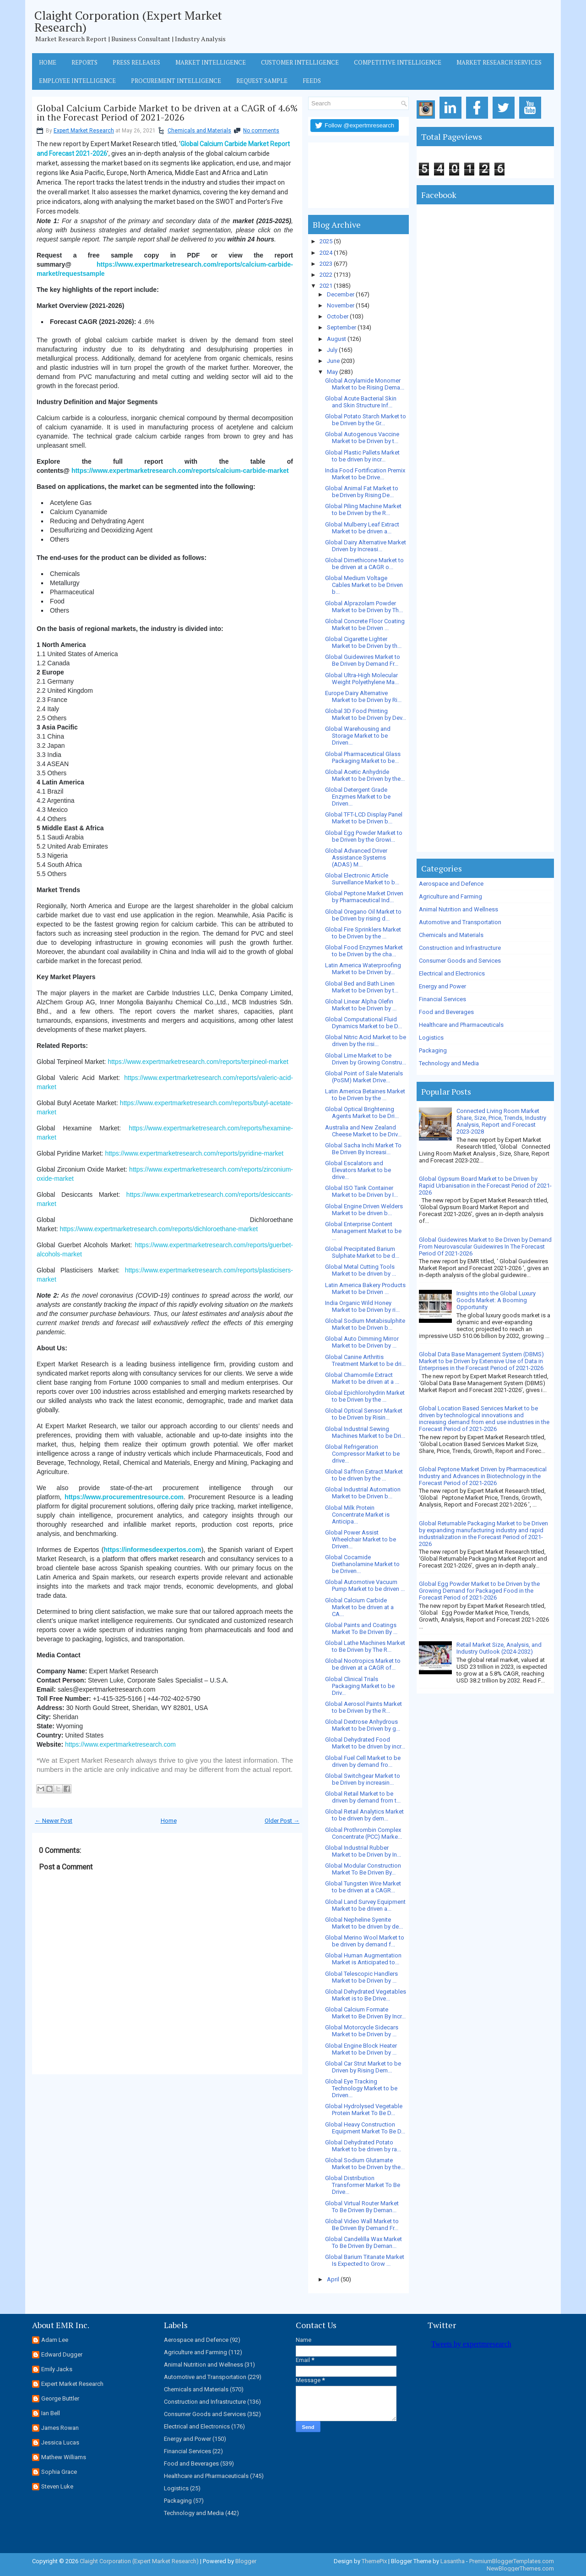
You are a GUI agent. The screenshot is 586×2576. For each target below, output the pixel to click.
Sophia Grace (59, 2471)
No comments (261, 130)
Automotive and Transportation (460, 922)
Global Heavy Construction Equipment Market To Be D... (365, 2128)
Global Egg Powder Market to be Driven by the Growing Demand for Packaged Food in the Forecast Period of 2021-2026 (479, 1590)
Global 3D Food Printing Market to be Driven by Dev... (365, 714)
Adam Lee (54, 2339)
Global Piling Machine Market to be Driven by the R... (363, 509)
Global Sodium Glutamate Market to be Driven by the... (365, 2163)
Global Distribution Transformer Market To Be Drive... (362, 2185)
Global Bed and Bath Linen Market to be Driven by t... (361, 987)
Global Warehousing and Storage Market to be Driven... (358, 735)
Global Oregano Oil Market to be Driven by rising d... (363, 915)
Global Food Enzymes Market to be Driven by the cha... (364, 951)
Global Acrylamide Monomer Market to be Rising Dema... (364, 384)
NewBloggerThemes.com (520, 2568)
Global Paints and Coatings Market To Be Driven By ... (361, 1628)
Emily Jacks (56, 2369)
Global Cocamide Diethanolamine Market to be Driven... (362, 1564)
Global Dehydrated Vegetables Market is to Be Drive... (365, 1995)
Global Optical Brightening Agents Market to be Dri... (362, 1112)
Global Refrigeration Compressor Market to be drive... (362, 1453)
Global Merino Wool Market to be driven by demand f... (364, 1941)
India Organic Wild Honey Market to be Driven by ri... (362, 1306)
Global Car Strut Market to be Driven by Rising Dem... (363, 2067)
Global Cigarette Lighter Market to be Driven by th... (363, 642)
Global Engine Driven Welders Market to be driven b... (364, 1210)
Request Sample (262, 81)
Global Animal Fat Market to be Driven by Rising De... (361, 492)
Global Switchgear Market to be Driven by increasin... (362, 1779)
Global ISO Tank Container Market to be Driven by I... (361, 1191)
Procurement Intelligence (176, 81)
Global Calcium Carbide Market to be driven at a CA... (359, 1607)
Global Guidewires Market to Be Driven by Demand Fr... (362, 660)
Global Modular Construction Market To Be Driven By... (363, 1869)
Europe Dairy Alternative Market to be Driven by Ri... (363, 696)
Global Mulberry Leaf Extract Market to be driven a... (362, 528)
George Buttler (60, 2398)
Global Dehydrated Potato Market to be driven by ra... (363, 2146)
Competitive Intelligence (397, 62)
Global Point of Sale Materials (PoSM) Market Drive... (364, 1077)
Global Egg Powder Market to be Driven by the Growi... (363, 836)
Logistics (431, 1037)
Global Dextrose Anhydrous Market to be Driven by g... (362, 1725)
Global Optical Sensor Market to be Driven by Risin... (363, 1414)
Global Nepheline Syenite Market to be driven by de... (364, 1923)
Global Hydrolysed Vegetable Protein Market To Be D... (363, 2109)
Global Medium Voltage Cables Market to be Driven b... (364, 585)
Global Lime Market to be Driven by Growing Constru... (365, 1059)
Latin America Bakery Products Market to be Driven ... (365, 1288)
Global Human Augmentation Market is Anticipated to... (363, 1959)
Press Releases (136, 62)
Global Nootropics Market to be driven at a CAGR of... (363, 1664)
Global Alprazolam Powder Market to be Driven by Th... (364, 607)
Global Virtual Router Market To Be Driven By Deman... (362, 2207)
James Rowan (60, 2427)
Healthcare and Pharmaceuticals (461, 1024)
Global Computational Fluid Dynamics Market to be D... (363, 1023)
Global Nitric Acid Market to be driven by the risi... (365, 1040)
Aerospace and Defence (451, 883)
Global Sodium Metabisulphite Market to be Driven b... (365, 1324)
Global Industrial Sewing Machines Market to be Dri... (365, 1432)
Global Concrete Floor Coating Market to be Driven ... (365, 624)
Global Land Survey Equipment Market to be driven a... (365, 1905)
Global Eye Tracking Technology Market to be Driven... (361, 2088)
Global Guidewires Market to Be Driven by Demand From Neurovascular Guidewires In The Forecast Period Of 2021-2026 (485, 1246)
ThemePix (374, 2561)
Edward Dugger (61, 2354)
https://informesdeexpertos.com (152, 1549)
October (337, 316)
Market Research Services (499, 62)
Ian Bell (50, 2413)
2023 (326, 263)
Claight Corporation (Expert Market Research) (128, 21)
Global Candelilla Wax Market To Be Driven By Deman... (363, 2242)
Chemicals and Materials (199, 130)
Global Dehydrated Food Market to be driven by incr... (365, 1743)
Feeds (312, 81)
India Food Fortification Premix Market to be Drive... (365, 474)
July (332, 349)
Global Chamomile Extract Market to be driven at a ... (362, 1378)
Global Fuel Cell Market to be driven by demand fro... (363, 1761)
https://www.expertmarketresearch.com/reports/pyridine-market (194, 1153)
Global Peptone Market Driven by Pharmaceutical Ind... (364, 897)
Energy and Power (442, 986)
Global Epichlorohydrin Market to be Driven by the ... (365, 1396)
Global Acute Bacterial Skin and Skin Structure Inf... (360, 402)
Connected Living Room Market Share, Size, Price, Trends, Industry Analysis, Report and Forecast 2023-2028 (501, 1121)
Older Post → (282, 1820)
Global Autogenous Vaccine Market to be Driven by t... (362, 437)
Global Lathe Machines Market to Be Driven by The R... (365, 1646)
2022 (326, 274)
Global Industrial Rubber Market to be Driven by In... (363, 1851)
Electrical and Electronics (452, 973)
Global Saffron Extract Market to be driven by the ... (364, 1475)
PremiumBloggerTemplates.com (511, 2561)
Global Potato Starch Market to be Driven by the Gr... (365, 420)
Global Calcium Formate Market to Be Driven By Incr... (365, 2013)
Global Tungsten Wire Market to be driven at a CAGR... (363, 1887)
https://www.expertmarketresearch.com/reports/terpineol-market (198, 1061)
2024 (326, 252)
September (341, 327)
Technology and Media (449, 1063)
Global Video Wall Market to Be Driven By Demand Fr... (362, 2224)
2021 (326, 285)
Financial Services (442, 999)
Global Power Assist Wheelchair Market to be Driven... (360, 1539)
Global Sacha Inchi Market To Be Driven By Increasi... (363, 1149)
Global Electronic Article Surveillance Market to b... (362, 879)
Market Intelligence (210, 62)
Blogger (245, 2561)
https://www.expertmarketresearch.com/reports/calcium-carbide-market (180, 470)
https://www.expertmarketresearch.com (120, 1744)
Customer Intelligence (300, 62)
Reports (84, 62)
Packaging (433, 1050)
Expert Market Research (84, 130)
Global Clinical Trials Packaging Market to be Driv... (360, 1686)
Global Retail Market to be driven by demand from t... (363, 1797)
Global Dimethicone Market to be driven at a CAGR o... (364, 563)
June (333, 360)
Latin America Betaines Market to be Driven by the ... (365, 1095)
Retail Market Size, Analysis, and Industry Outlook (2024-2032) (499, 1648)
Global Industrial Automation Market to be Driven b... (363, 1493)
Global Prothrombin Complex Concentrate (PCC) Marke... (363, 1833)
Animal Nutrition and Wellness (458, 909)
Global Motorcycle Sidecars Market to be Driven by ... (361, 2031)
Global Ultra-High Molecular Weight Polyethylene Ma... (362, 678)
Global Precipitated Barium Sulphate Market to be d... (362, 1252)
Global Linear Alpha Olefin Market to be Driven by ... (360, 1005)
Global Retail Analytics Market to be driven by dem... (364, 1815)
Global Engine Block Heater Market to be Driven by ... (361, 2049)
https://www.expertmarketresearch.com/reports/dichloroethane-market (159, 1229)
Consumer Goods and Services (460, 960)
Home (47, 62)
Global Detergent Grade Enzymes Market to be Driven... (358, 796)
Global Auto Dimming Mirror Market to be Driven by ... (362, 1342)
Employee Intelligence (77, 81)
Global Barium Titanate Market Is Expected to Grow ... (364, 2260)
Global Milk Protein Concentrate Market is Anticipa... (357, 1514)
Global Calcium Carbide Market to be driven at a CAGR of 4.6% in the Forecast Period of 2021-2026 (167, 113)
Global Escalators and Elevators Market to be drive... (358, 1170)
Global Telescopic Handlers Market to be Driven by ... (361, 1977)
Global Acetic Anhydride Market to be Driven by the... (365, 775)
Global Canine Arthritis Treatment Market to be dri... (365, 1360)
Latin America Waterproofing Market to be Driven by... (363, 969)
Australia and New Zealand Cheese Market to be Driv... (363, 1131)
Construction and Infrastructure (460, 947)
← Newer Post (53, 1820)
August (336, 338)
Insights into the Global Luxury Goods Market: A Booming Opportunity (496, 1300)
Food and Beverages (446, 1011)
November (340, 305)
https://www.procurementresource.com (124, 1497)
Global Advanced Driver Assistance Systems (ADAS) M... (356, 857)
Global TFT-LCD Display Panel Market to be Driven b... (363, 818)
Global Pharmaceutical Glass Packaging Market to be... (363, 757)
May (332, 371)
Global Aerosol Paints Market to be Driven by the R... (363, 1707)
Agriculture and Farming (450, 896)
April (333, 2279)
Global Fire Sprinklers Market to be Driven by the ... (363, 933)
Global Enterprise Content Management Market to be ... (363, 1231)
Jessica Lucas (60, 2442)
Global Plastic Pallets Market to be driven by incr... (362, 456)
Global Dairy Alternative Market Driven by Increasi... (365, 546)
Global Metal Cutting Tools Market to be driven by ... (360, 1270)
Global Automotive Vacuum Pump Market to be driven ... (365, 1585)
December (340, 294)
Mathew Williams (63, 2457)
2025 (326, 241)
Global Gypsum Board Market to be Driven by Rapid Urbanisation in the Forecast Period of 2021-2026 (485, 1185)
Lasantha (452, 2561)
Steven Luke (57, 2486)
